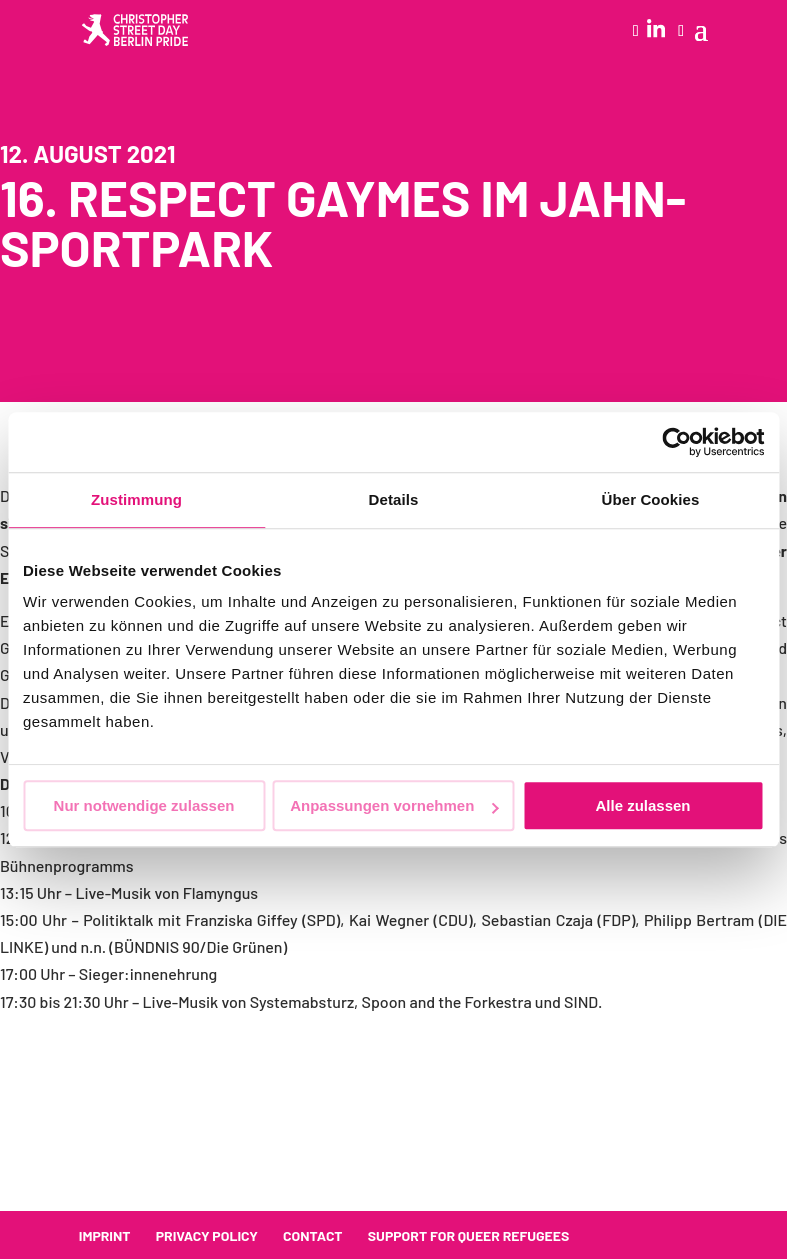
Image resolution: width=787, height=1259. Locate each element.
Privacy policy (207, 1235)
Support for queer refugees (468, 1235)
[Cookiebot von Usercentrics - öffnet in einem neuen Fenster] (676, 442)
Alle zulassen (642, 805)
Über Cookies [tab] (651, 499)
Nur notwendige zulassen (144, 805)
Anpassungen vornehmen (394, 805)
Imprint (105, 1235)
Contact (313, 1235)
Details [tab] (394, 499)
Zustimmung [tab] (136, 499)
